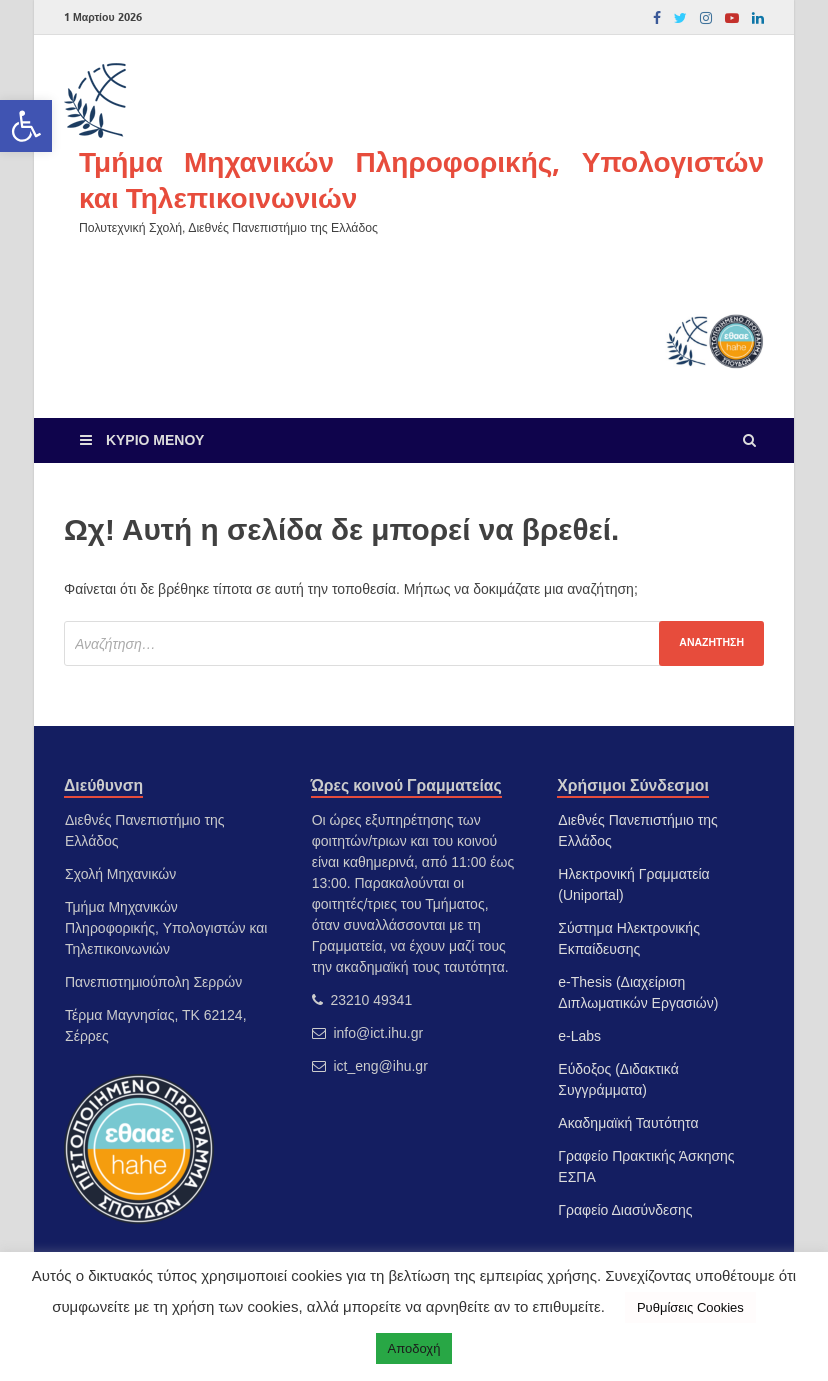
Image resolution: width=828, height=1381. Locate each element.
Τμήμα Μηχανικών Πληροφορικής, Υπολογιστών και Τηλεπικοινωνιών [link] (421, 179)
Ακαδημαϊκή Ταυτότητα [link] (628, 1123)
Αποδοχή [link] (414, 1348)
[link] (26, 126)
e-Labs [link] (579, 1036)
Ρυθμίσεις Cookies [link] (690, 1307)
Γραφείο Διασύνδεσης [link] (625, 1210)
